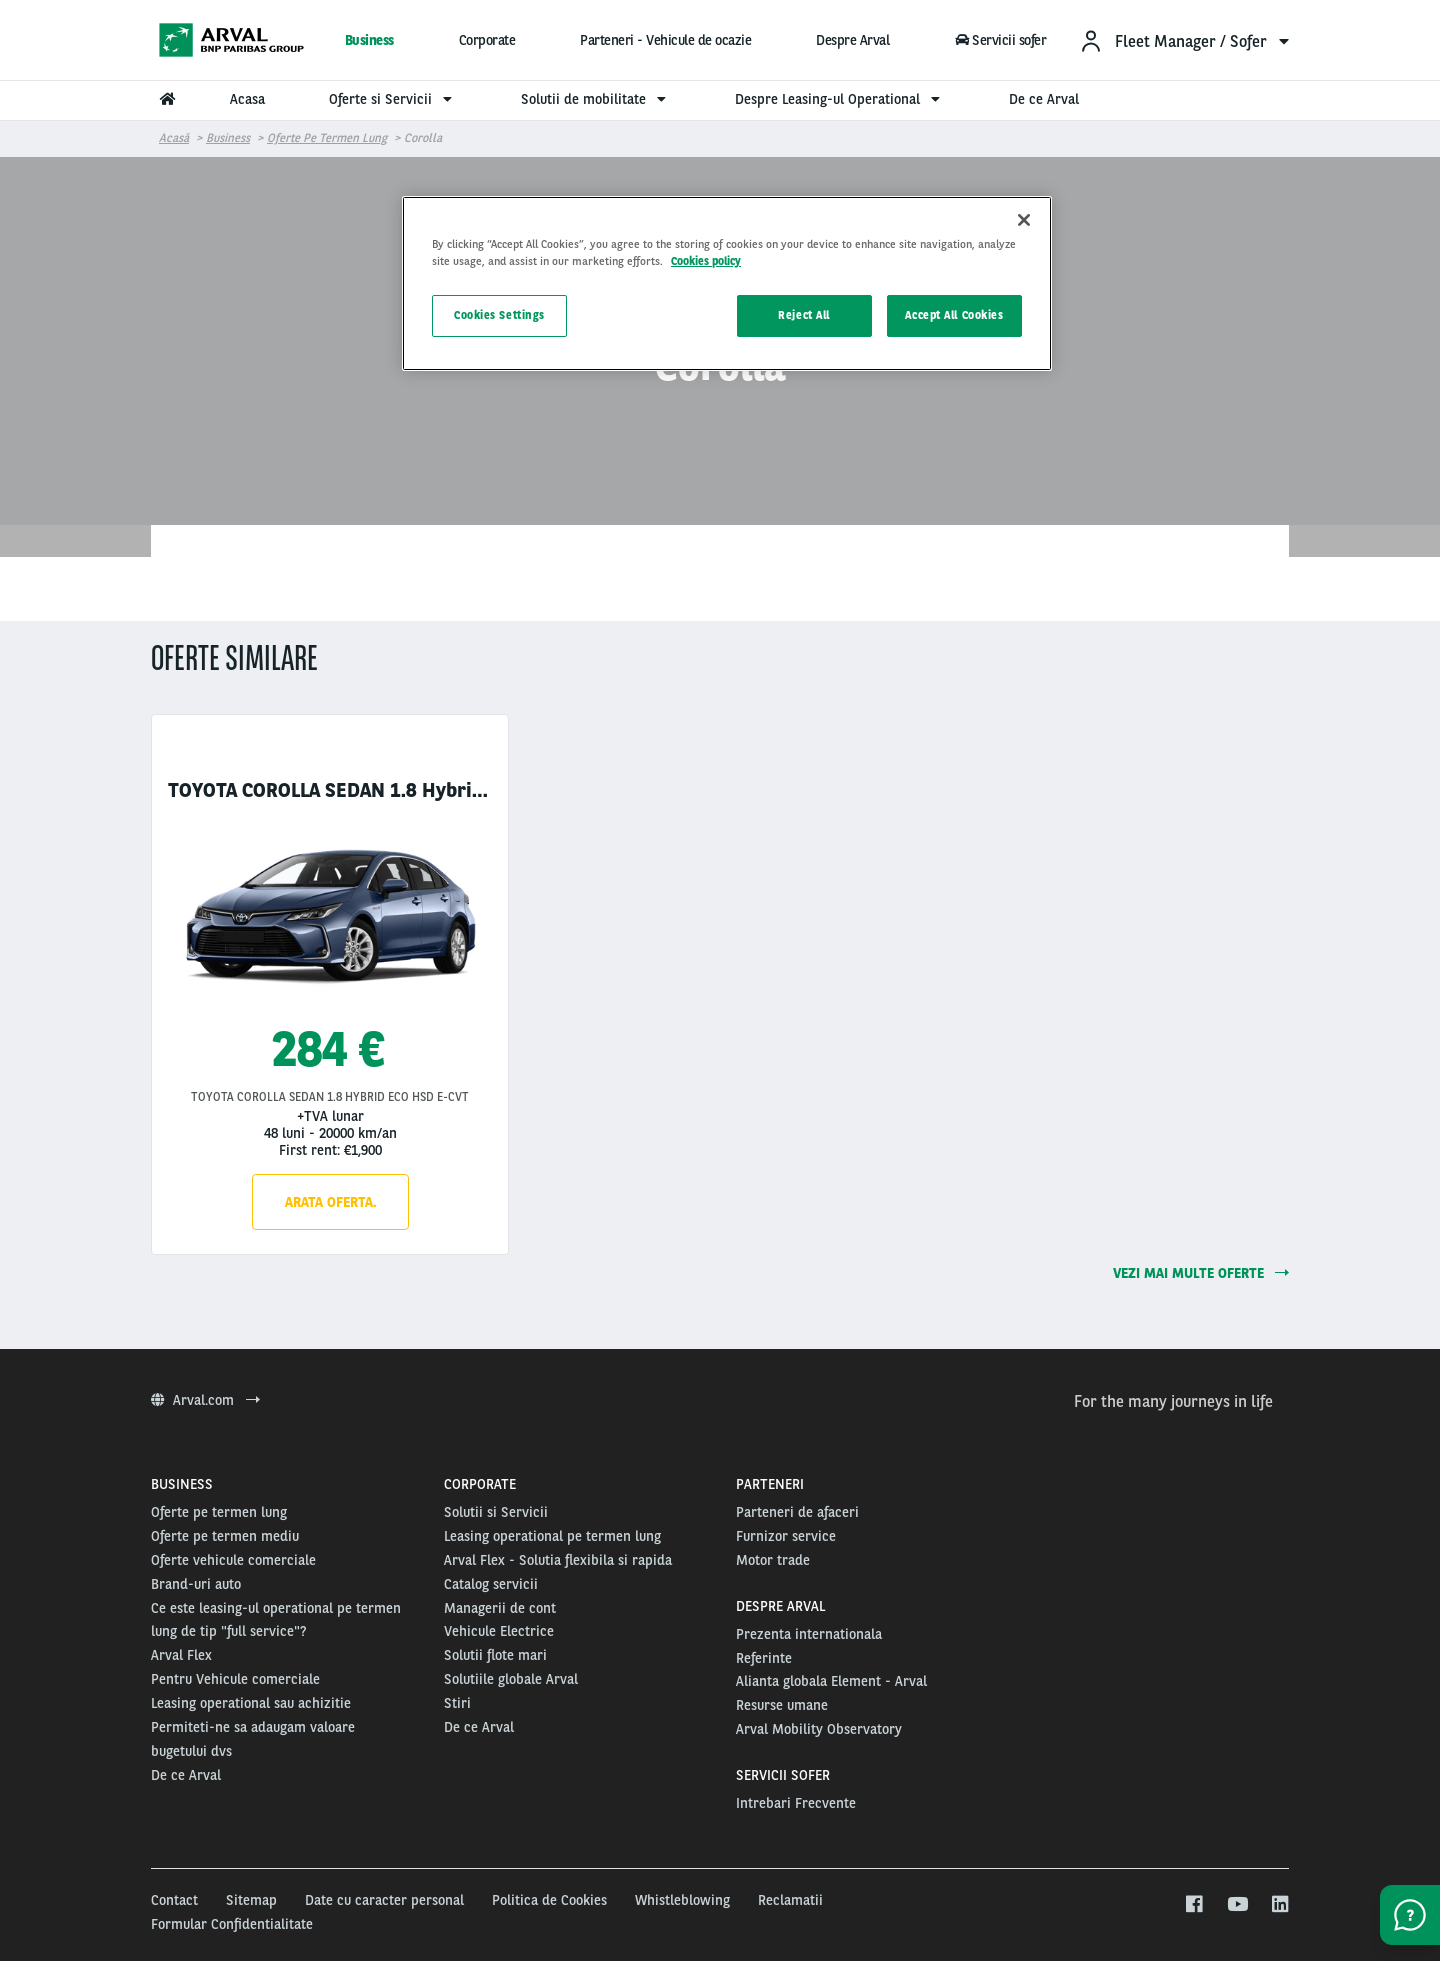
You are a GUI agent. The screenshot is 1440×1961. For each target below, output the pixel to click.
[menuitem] (1184, 40)
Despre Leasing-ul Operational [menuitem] (840, 99)
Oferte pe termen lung (327, 138)
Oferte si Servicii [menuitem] (393, 99)
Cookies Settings (499, 315)
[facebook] (1193, 1905)
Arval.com (205, 1400)
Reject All (804, 315)
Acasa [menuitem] (247, 99)
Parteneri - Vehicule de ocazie (665, 40)
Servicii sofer (1000, 40)
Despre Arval (852, 40)
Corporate (487, 40)
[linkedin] (1279, 1905)
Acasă (174, 138)
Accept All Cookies (954, 315)
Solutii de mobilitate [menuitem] (596, 99)
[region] (727, 283)
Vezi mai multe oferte (1201, 1273)
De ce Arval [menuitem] (1044, 99)
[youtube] (1236, 1905)
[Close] (1024, 220)
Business (369, 40)
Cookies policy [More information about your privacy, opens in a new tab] (706, 261)
